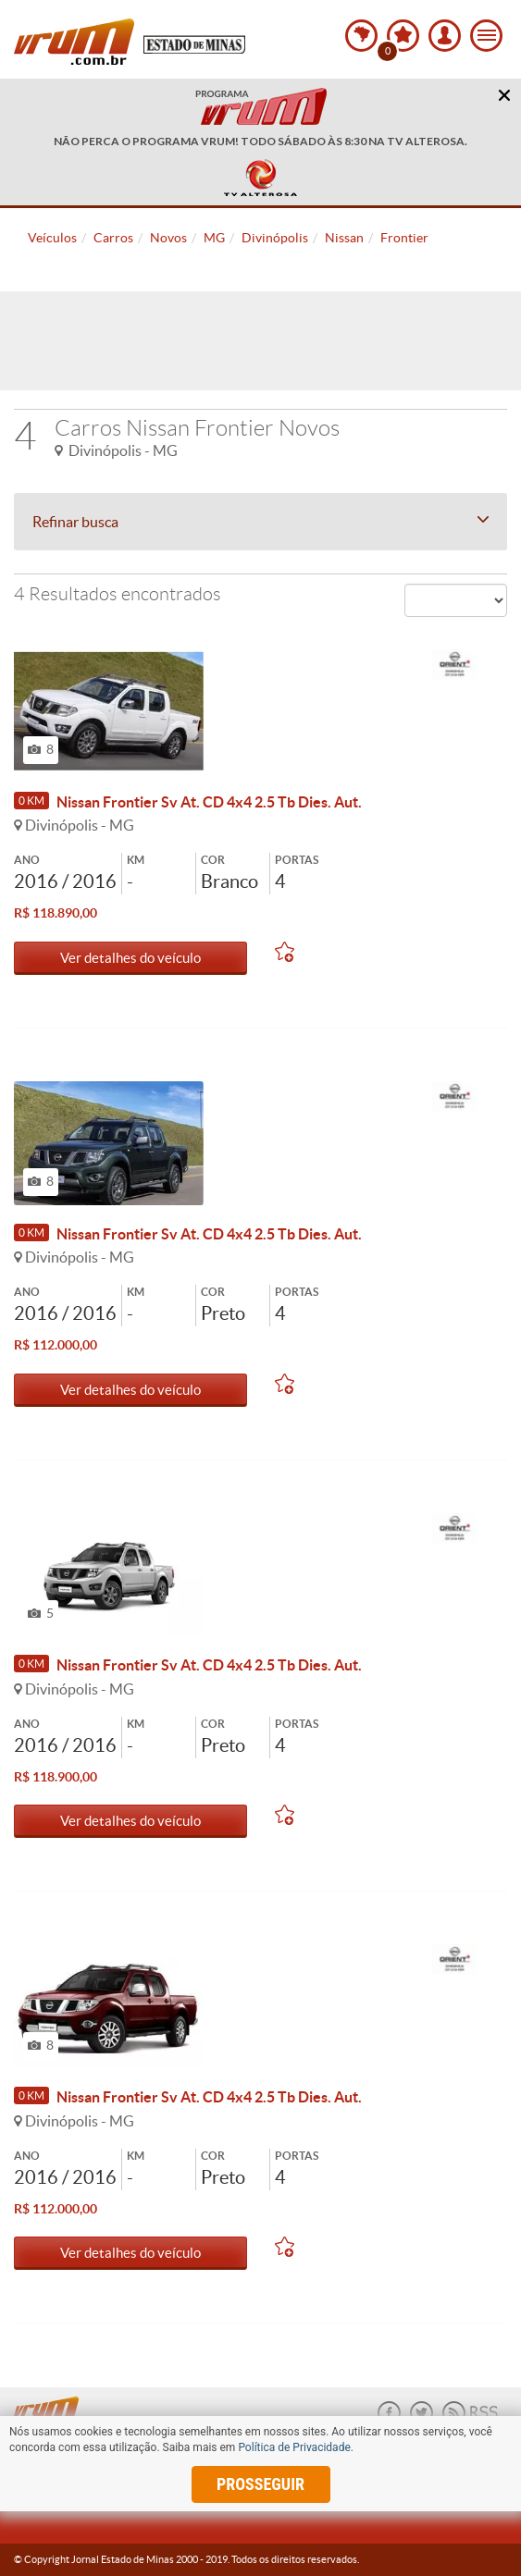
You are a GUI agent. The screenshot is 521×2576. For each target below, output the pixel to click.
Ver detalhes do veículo (130, 958)
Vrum (74, 41)
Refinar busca (260, 521)
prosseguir (260, 2484)
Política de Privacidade (294, 2447)
